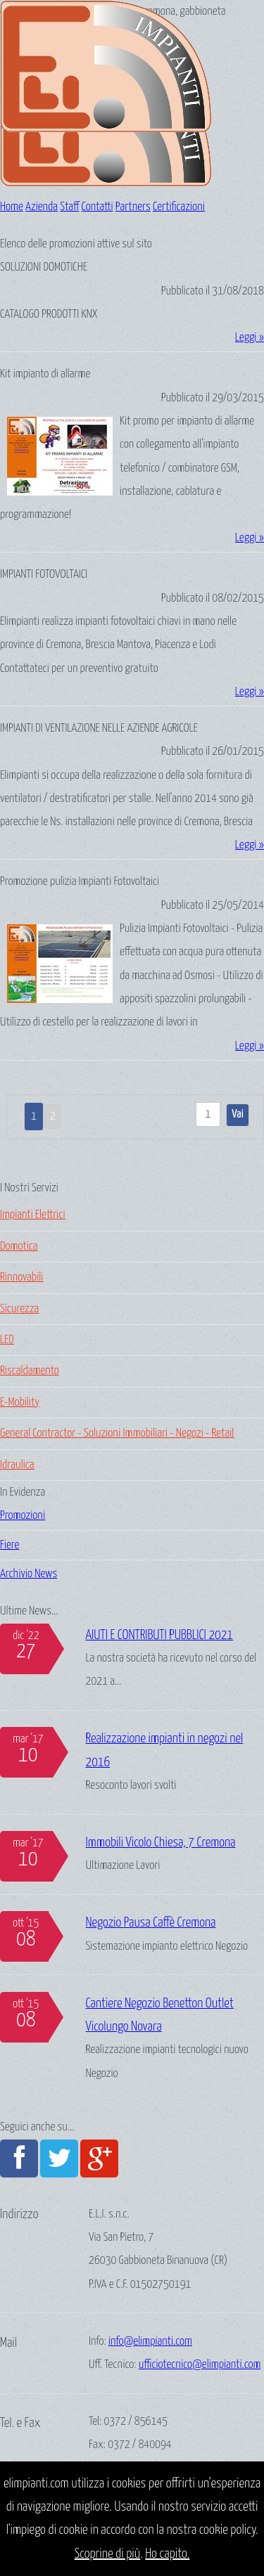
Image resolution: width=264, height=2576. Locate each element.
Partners (133, 207)
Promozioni (22, 1516)
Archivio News (28, 1574)
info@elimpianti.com (150, 2342)
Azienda (41, 207)
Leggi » (249, 338)
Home (11, 207)
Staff (69, 207)
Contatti (97, 207)
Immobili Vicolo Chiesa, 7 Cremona (161, 1842)
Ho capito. (167, 2554)
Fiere (9, 1545)
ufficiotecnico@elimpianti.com (200, 2365)
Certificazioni (179, 207)
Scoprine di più (107, 2554)
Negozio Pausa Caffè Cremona (151, 1922)
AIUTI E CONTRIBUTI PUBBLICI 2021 (160, 1635)
